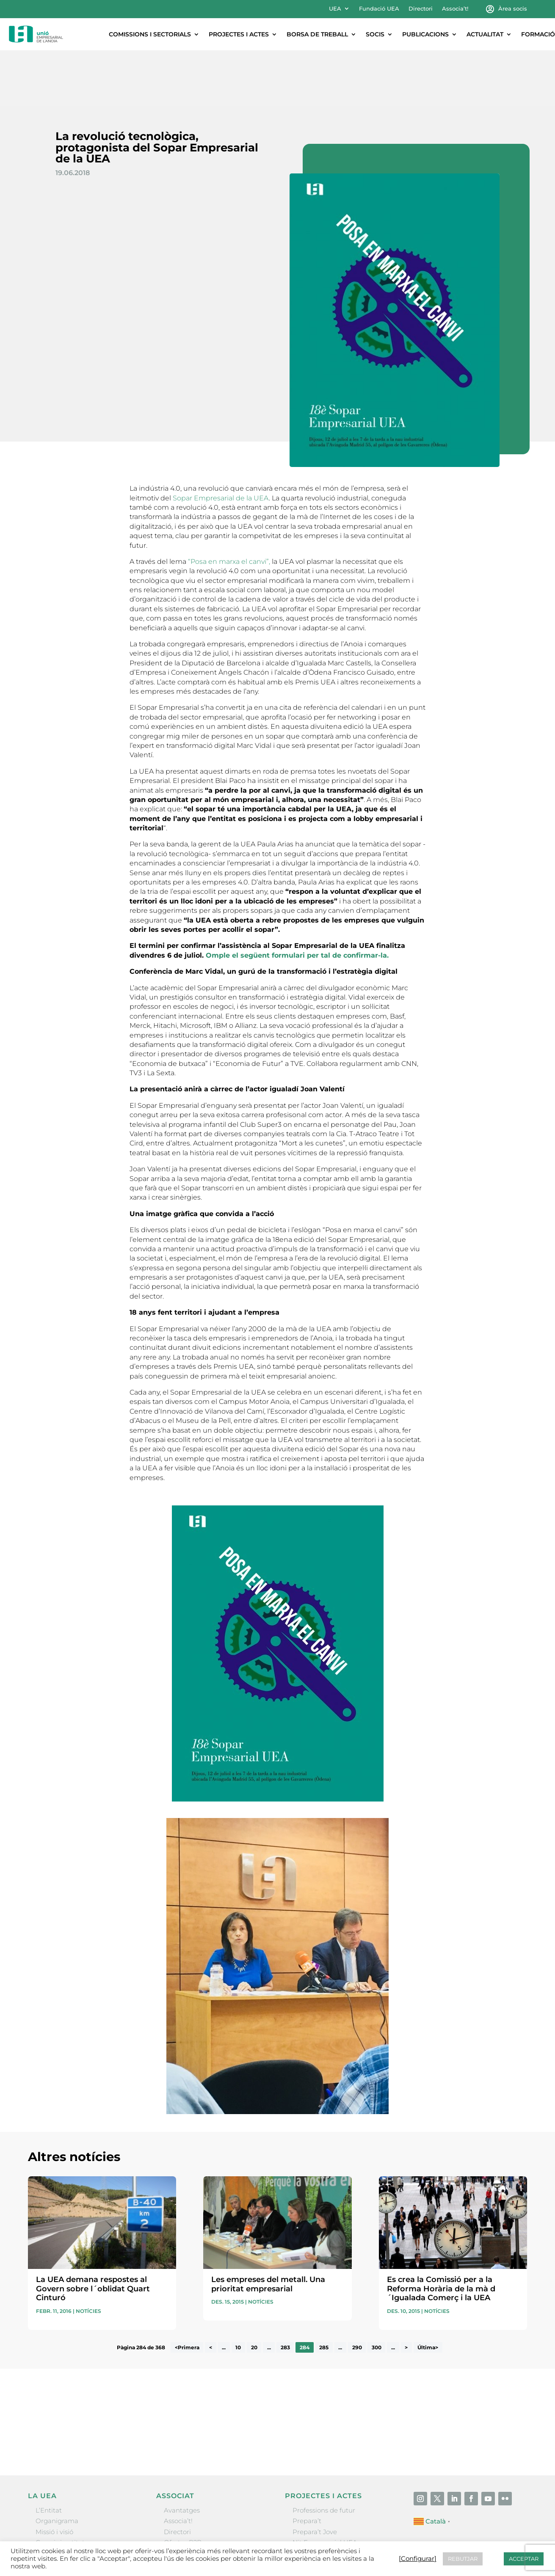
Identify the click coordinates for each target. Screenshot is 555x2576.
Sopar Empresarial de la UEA (221, 442)
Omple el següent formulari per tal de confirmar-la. (297, 899)
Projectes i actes (239, 34)
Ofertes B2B (183, 2487)
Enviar (507, 2385)
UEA (335, 8)
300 (376, 2291)
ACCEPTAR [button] (523, 2558)
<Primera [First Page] (187, 2291)
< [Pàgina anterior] (210, 2291)
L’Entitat (49, 2454)
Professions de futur (324, 2454)
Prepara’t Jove (315, 2476)
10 (238, 2291)
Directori (421, 8)
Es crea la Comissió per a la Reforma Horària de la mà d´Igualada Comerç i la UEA (441, 2232)
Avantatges (182, 2454)
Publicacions (425, 34)
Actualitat (485, 34)
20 (254, 2291)
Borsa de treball (317, 34)
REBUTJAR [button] (463, 2558)
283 (285, 2291)
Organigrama (57, 2465)
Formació (538, 34)
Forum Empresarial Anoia (333, 2497)
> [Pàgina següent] (406, 2291)
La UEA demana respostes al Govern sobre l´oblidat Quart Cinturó (93, 2232)
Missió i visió (54, 2476)
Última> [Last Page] (427, 2291)
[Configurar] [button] (417, 2558)
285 (324, 2291)
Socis (375, 34)
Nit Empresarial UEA (325, 2487)
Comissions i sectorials (150, 34)
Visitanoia (308, 2518)
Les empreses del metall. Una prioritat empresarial (268, 2228)
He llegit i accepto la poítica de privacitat (393, 2371)
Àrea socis (512, 8)
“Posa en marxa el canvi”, (229, 506)
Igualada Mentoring (324, 2508)
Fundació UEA (379, 8)
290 (357, 2291)
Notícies (88, 2255)
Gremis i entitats (62, 2487)
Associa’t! (455, 8)
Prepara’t (307, 2465)
